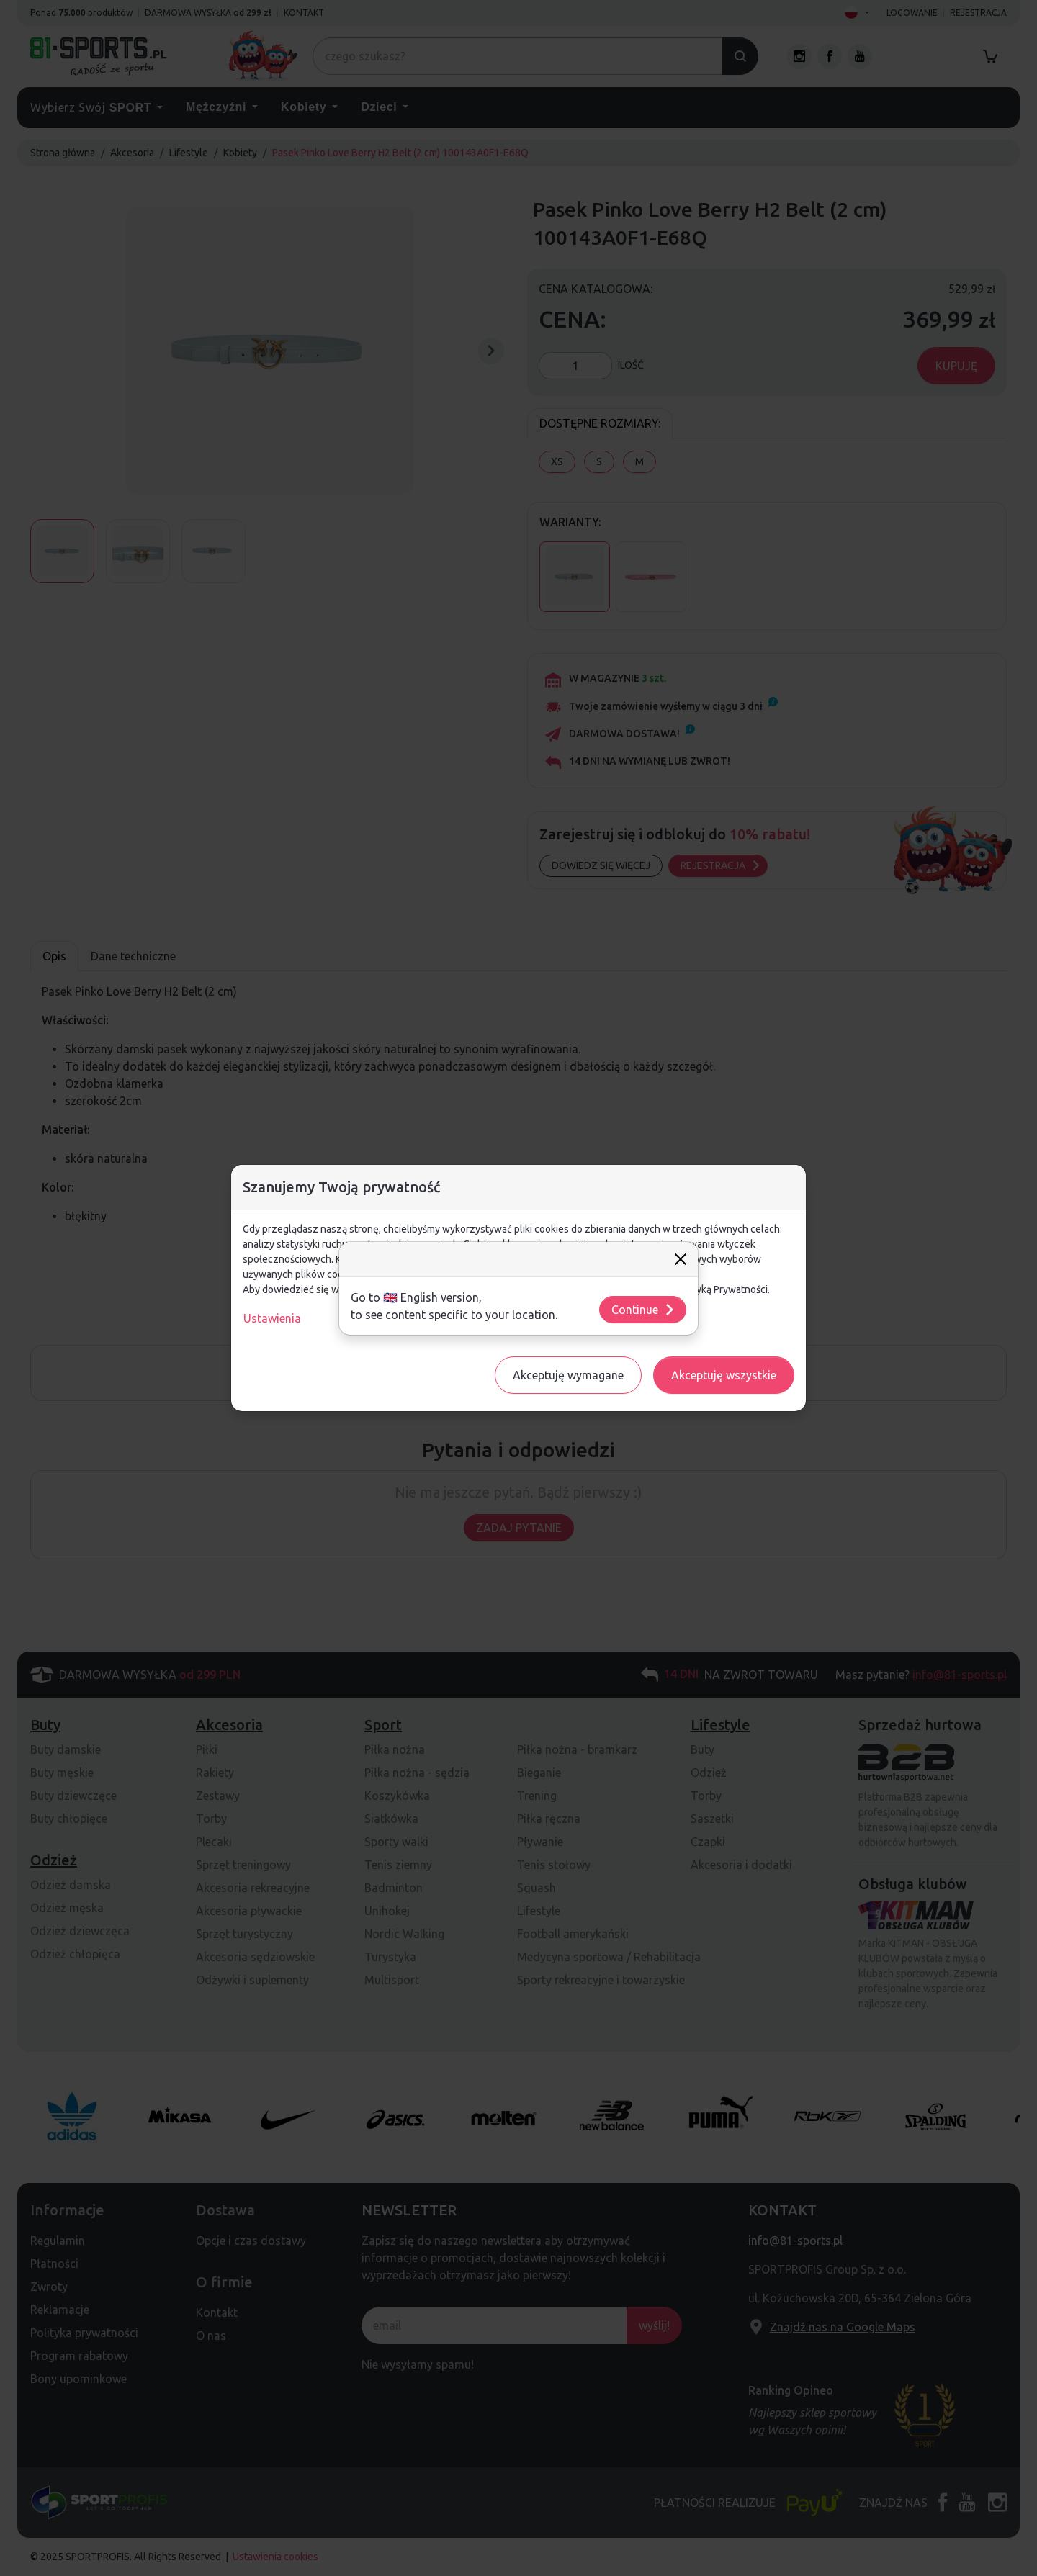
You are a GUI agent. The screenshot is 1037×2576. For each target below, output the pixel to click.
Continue (643, 1309)
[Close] (680, 1259)
